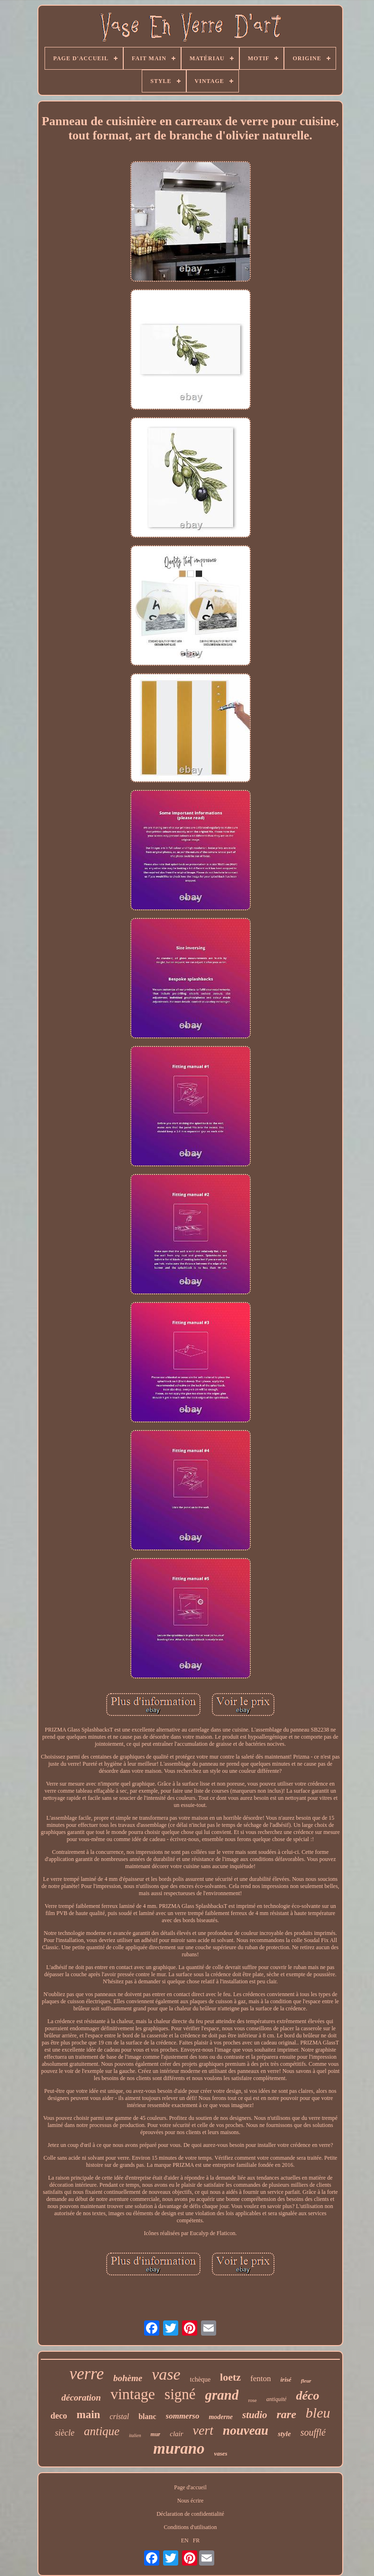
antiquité (276, 2399)
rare (286, 2414)
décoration (80, 2397)
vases (221, 2453)
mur (156, 2434)
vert (203, 2430)
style (284, 2434)
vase (166, 2374)
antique (101, 2431)
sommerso (183, 2415)
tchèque (200, 2379)
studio (254, 2414)
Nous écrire (190, 2500)
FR (196, 2540)
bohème (127, 2378)
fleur (306, 2380)
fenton (260, 2378)
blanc (147, 2416)
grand (222, 2394)
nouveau (245, 2430)
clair (176, 2434)
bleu (318, 2412)
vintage (132, 2393)
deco (58, 2415)
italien (135, 2435)
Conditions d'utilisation (190, 2527)
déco (307, 2395)
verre (86, 2374)
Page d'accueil (190, 2487)
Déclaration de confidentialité (190, 2514)
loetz (230, 2377)
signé (179, 2394)
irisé (286, 2379)
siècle (64, 2433)
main (88, 2414)
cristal (119, 2416)
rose (252, 2400)
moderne (221, 2416)
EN (185, 2540)
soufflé (313, 2432)
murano (178, 2448)
